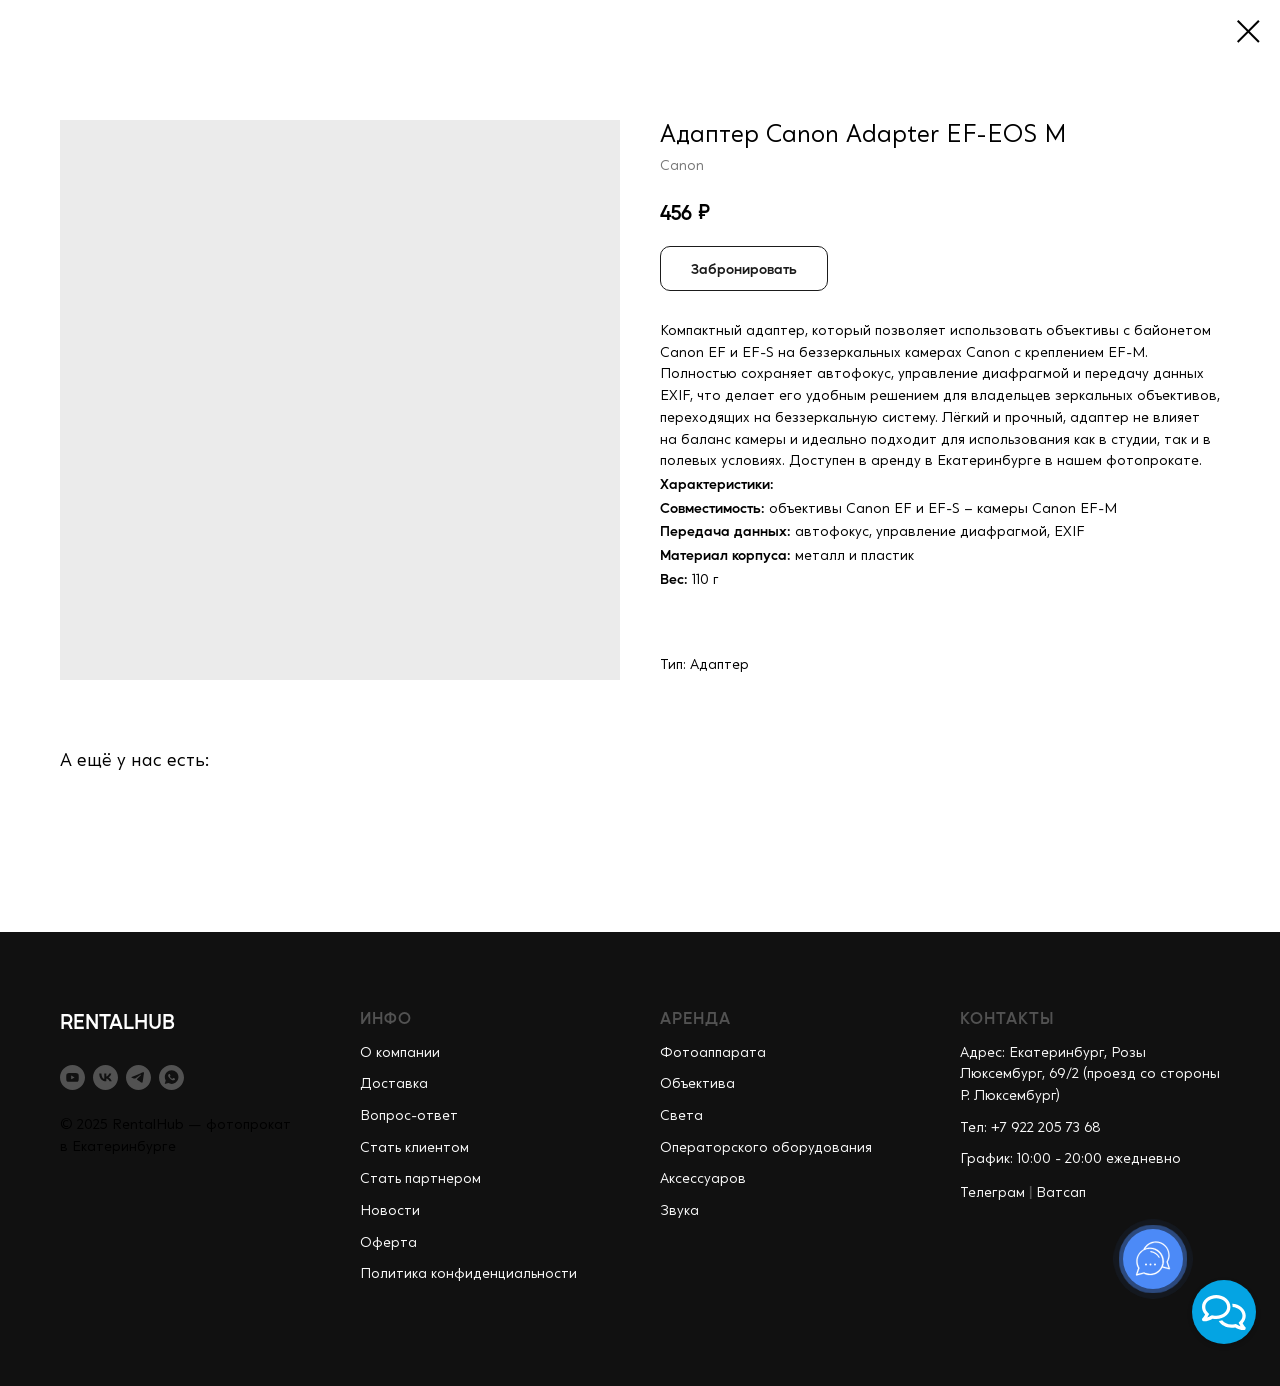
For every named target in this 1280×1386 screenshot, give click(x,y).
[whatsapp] (171, 1077)
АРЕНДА (695, 1017)
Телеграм (992, 1193)
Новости (390, 1211)
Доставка (394, 1084)
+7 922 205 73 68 (1046, 1128)
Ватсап (1061, 1193)
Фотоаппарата (713, 1053)
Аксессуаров (703, 1179)
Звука (679, 1211)
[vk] (105, 1077)
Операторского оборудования (766, 1148)
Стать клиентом (414, 1148)
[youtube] (72, 1077)
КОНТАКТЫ (1007, 1017)
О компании (400, 1053)
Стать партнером (420, 1179)
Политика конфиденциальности (468, 1274)
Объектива (697, 1084)
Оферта (388, 1243)
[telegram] (138, 1077)
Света (681, 1116)
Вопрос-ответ (409, 1116)
